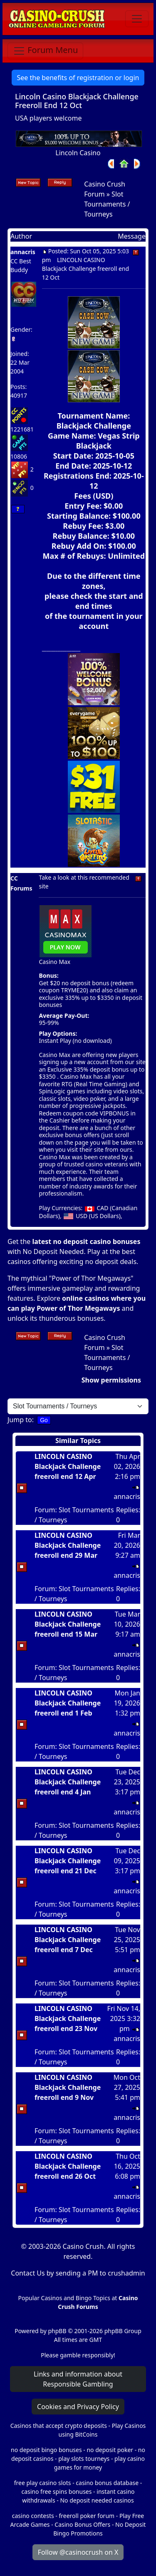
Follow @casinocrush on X (78, 2552)
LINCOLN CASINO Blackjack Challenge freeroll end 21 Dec (68, 1860)
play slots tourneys (83, 2458)
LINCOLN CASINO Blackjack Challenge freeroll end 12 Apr (68, 1466)
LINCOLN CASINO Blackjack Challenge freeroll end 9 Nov (68, 2087)
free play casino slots (42, 2483)
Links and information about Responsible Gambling (78, 2379)
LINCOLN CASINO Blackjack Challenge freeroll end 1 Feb (68, 1703)
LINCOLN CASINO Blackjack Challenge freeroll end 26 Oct (68, 2166)
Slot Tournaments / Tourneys (107, 204)
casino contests (33, 2516)
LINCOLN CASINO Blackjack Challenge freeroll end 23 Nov (68, 2018)
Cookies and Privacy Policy (78, 2406)
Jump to (19, 1419)
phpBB (57, 2331)
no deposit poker (110, 2450)
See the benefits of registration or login (78, 77)
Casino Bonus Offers (82, 2524)
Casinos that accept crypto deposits (58, 2426)
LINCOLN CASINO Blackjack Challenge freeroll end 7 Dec (68, 1939)
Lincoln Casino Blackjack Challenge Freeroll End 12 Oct (77, 100)
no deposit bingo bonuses (46, 2450)
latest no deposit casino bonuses (86, 1241)
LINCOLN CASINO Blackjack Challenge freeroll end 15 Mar (68, 1624)
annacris (22, 252)
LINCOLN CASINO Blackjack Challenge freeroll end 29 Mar (68, 1545)
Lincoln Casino (77, 152)
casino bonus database (107, 2483)
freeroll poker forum (87, 2516)
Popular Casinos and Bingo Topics (64, 2298)
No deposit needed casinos (97, 2500)
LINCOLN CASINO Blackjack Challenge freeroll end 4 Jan (68, 1781)
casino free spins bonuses (56, 2491)
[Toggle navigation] (137, 18)
